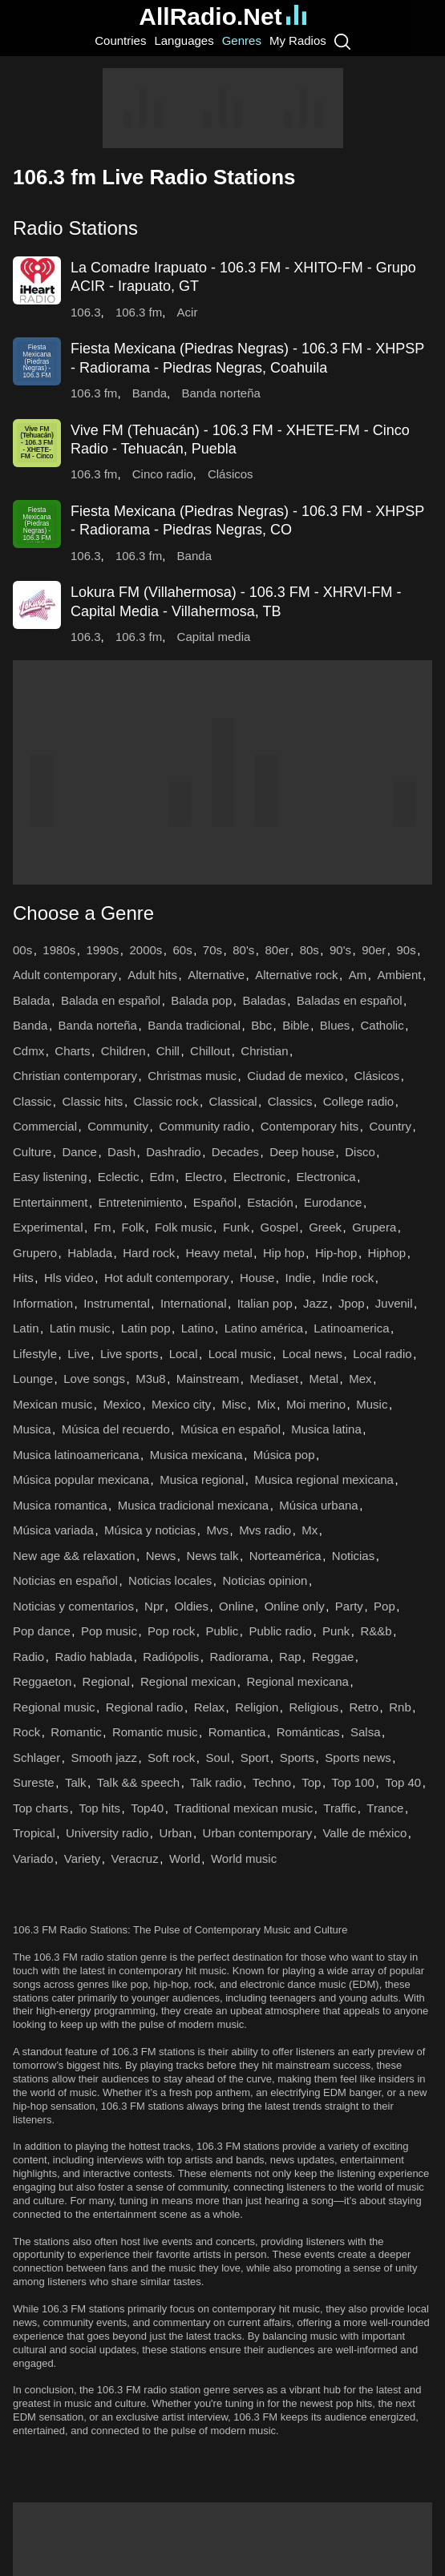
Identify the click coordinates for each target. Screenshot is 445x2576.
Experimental (48, 1227)
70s (212, 950)
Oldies (191, 1606)
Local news (312, 1354)
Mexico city (181, 1404)
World (184, 1858)
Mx (309, 1530)
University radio (107, 1833)
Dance (80, 1152)
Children (123, 1051)
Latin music (80, 1328)
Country (391, 1126)
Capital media (214, 636)
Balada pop (201, 1000)
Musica (32, 1429)
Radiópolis (171, 1656)
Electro (204, 1176)
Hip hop (284, 1253)
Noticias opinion (264, 1580)
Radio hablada (93, 1656)
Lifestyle (35, 1354)
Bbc (261, 1025)
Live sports (129, 1354)
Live (78, 1354)
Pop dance (42, 1631)
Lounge (33, 1378)
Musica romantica (60, 1505)
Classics (290, 1101)
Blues (335, 1025)
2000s (145, 950)
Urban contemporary (258, 1833)
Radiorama (239, 1656)
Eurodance (333, 1202)
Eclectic (119, 1176)
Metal (323, 1378)
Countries (120, 40)
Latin (26, 1328)
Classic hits (93, 1101)
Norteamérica (285, 1555)
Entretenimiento (141, 1202)
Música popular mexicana (81, 1479)
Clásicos (230, 474)
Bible (295, 1025)
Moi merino (316, 1404)
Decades (235, 1152)
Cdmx (28, 1051)
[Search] (342, 41)
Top (311, 1782)
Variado (33, 1858)
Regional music (54, 1707)
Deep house (301, 1152)
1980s (58, 950)
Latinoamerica (351, 1328)
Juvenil (394, 1303)
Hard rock (149, 1253)
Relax (209, 1707)
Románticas (308, 1732)
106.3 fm (138, 312)
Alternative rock (296, 975)
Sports (297, 1757)
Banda (149, 393)
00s (22, 950)
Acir (187, 312)
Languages (183, 40)
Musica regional (202, 1479)
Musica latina (326, 1429)
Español (215, 1202)
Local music (240, 1354)
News (161, 1555)
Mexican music (52, 1404)
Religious (314, 1707)
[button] (222, 228)
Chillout (210, 1051)
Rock (26, 1732)
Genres (241, 40)
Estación (270, 1202)
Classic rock (166, 1101)
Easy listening (50, 1176)
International (193, 1303)
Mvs (217, 1530)
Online (236, 1606)
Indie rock (348, 1277)
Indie (298, 1277)
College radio (358, 1101)
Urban (176, 1833)
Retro (363, 1707)
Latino (197, 1328)
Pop (384, 1606)
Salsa (365, 1732)
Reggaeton (42, 1681)
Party (349, 1606)
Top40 (147, 1808)
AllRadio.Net (222, 16)
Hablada (89, 1253)
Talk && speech (138, 1782)
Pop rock (171, 1631)
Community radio (204, 1126)
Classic (32, 1101)
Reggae (333, 1656)
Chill (168, 1051)
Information (43, 1303)
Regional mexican (188, 1681)
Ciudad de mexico (295, 1075)
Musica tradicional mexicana (193, 1505)
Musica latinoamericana (76, 1454)
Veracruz (135, 1858)
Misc (233, 1404)
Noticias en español (65, 1580)
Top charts (40, 1808)
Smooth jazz (104, 1757)
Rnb (400, 1707)
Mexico (122, 1404)
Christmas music (192, 1075)
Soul (217, 1757)
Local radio (382, 1354)
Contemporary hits (310, 1126)
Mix (266, 1404)
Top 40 (403, 1782)
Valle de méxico (364, 1833)
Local (183, 1354)
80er (277, 950)
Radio (28, 1656)
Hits (23, 1277)
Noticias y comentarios (73, 1606)
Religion (256, 1707)
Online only (295, 1606)
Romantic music (155, 1732)
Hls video (69, 1277)
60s (182, 950)
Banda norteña (220, 393)
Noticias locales (170, 1580)
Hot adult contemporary (166, 1277)
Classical (233, 1101)
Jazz (315, 1303)
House (257, 1277)
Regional (106, 1681)
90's (340, 950)
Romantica (237, 1732)
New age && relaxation (74, 1555)
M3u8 (151, 1378)
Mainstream (207, 1378)
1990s (102, 950)
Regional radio (145, 1707)
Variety (82, 1858)
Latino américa (264, 1328)
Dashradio (173, 1152)
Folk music (183, 1227)
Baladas (263, 1000)
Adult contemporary (65, 975)
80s (309, 950)
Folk (133, 1227)
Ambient (399, 975)
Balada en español (110, 1000)
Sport (255, 1757)
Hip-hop (336, 1253)
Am (358, 975)
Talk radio (215, 1782)
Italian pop (265, 1303)
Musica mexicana (196, 1454)
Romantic (76, 1732)
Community (117, 1126)
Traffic (339, 1808)
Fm (102, 1227)
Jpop (351, 1303)
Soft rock (171, 1757)
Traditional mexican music (243, 1808)
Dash (121, 1152)
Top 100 (353, 1782)
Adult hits (152, 975)
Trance (384, 1808)
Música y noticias (150, 1530)
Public (221, 1631)
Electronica (326, 1176)
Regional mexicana (297, 1681)
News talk (212, 1555)
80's (243, 950)
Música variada (53, 1530)
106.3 (86, 312)
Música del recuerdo (116, 1429)
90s (405, 950)
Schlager (36, 1757)
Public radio (280, 1631)
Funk (236, 1227)
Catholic (382, 1025)
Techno (272, 1782)
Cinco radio (162, 474)
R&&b (375, 1631)
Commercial (45, 1126)
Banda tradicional (194, 1025)
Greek (325, 1227)
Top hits (99, 1808)
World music (244, 1858)
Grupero (35, 1253)
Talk (76, 1782)
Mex (360, 1378)
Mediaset (273, 1378)
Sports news (358, 1757)
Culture (32, 1152)
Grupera (374, 1227)
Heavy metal (218, 1253)
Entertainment (50, 1202)
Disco (360, 1152)
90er (374, 950)
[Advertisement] (223, 108)
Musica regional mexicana (324, 1479)
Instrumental (116, 1303)
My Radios (297, 40)
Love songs (94, 1378)
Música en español (230, 1429)
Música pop (284, 1454)
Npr (154, 1606)
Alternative (216, 975)
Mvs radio (265, 1530)
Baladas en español (350, 1000)
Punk (336, 1631)
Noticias (353, 1555)
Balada (32, 1000)
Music (371, 1404)
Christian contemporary (75, 1075)
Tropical (34, 1833)
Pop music (109, 1631)
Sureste (34, 1782)
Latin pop (146, 1328)
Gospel (279, 1227)
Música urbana (318, 1505)
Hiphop (387, 1253)
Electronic (259, 1176)
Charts (72, 1051)
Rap (290, 1656)
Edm (162, 1176)
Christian (264, 1051)
